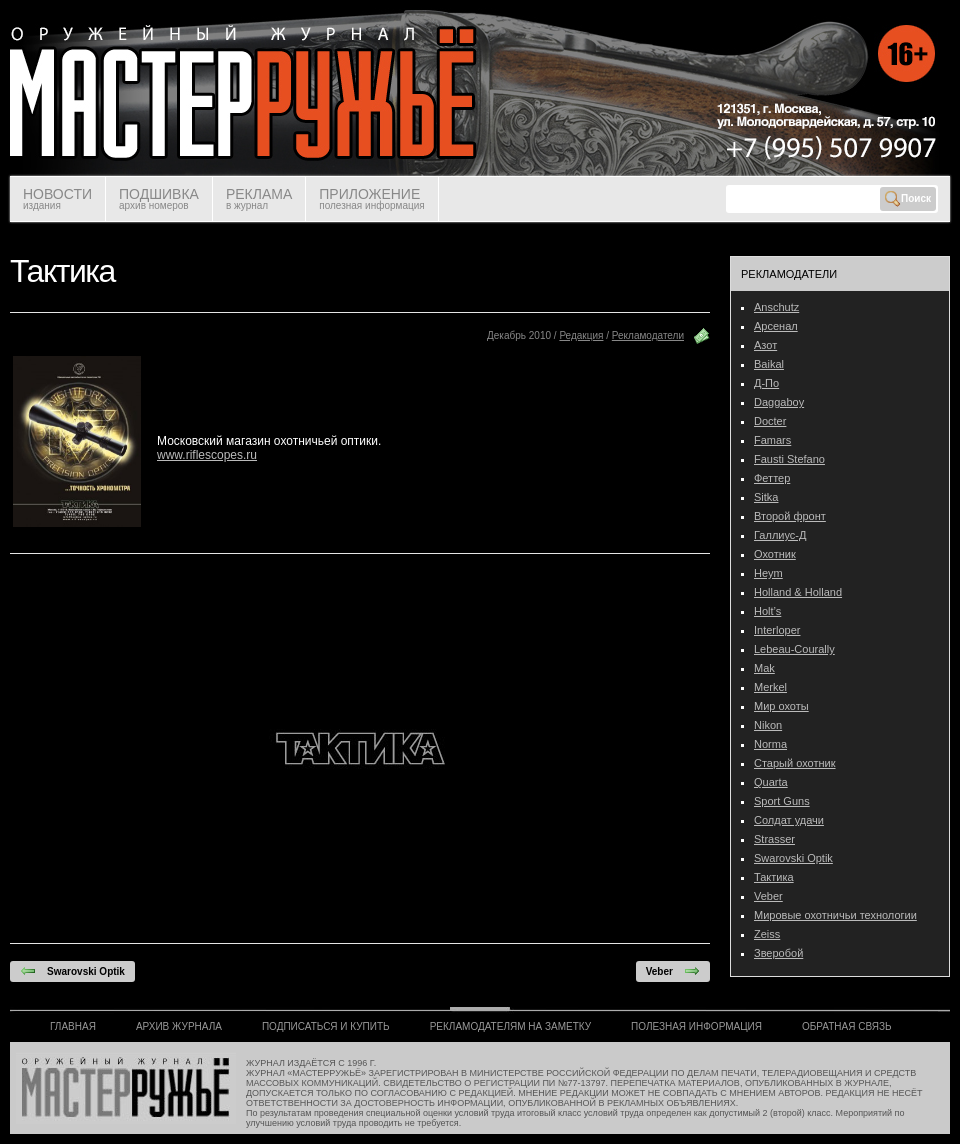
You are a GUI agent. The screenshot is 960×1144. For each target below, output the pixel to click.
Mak (764, 668)
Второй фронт (790, 516)
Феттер (772, 478)
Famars (772, 440)
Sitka (766, 497)
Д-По (766, 383)
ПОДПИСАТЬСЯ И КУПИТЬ (326, 1026)
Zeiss (767, 934)
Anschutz (776, 307)
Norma (770, 744)
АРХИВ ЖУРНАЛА (179, 1026)
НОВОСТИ (57, 198)
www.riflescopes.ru (207, 455)
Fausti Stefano (789, 459)
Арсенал (776, 326)
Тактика (774, 877)
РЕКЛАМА (259, 198)
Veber (673, 971)
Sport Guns (782, 801)
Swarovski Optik (72, 971)
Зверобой (778, 953)
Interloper (777, 630)
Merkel (770, 687)
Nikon (768, 725)
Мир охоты (781, 706)
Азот (765, 345)
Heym (768, 573)
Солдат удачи (789, 820)
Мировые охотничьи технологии (835, 915)
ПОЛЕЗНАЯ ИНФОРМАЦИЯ (696, 1026)
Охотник (775, 554)
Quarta (771, 782)
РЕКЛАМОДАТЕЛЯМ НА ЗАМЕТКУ (510, 1026)
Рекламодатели (648, 335)
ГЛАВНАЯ (73, 1026)
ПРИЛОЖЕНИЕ (371, 198)
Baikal (769, 364)
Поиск (908, 199)
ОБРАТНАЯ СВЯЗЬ (847, 1026)
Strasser (774, 839)
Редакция (581, 335)
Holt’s (767, 611)
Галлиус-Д (780, 535)
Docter (770, 421)
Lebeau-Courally (794, 649)
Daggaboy (779, 402)
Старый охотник (795, 763)
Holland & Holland (798, 592)
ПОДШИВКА (159, 198)
